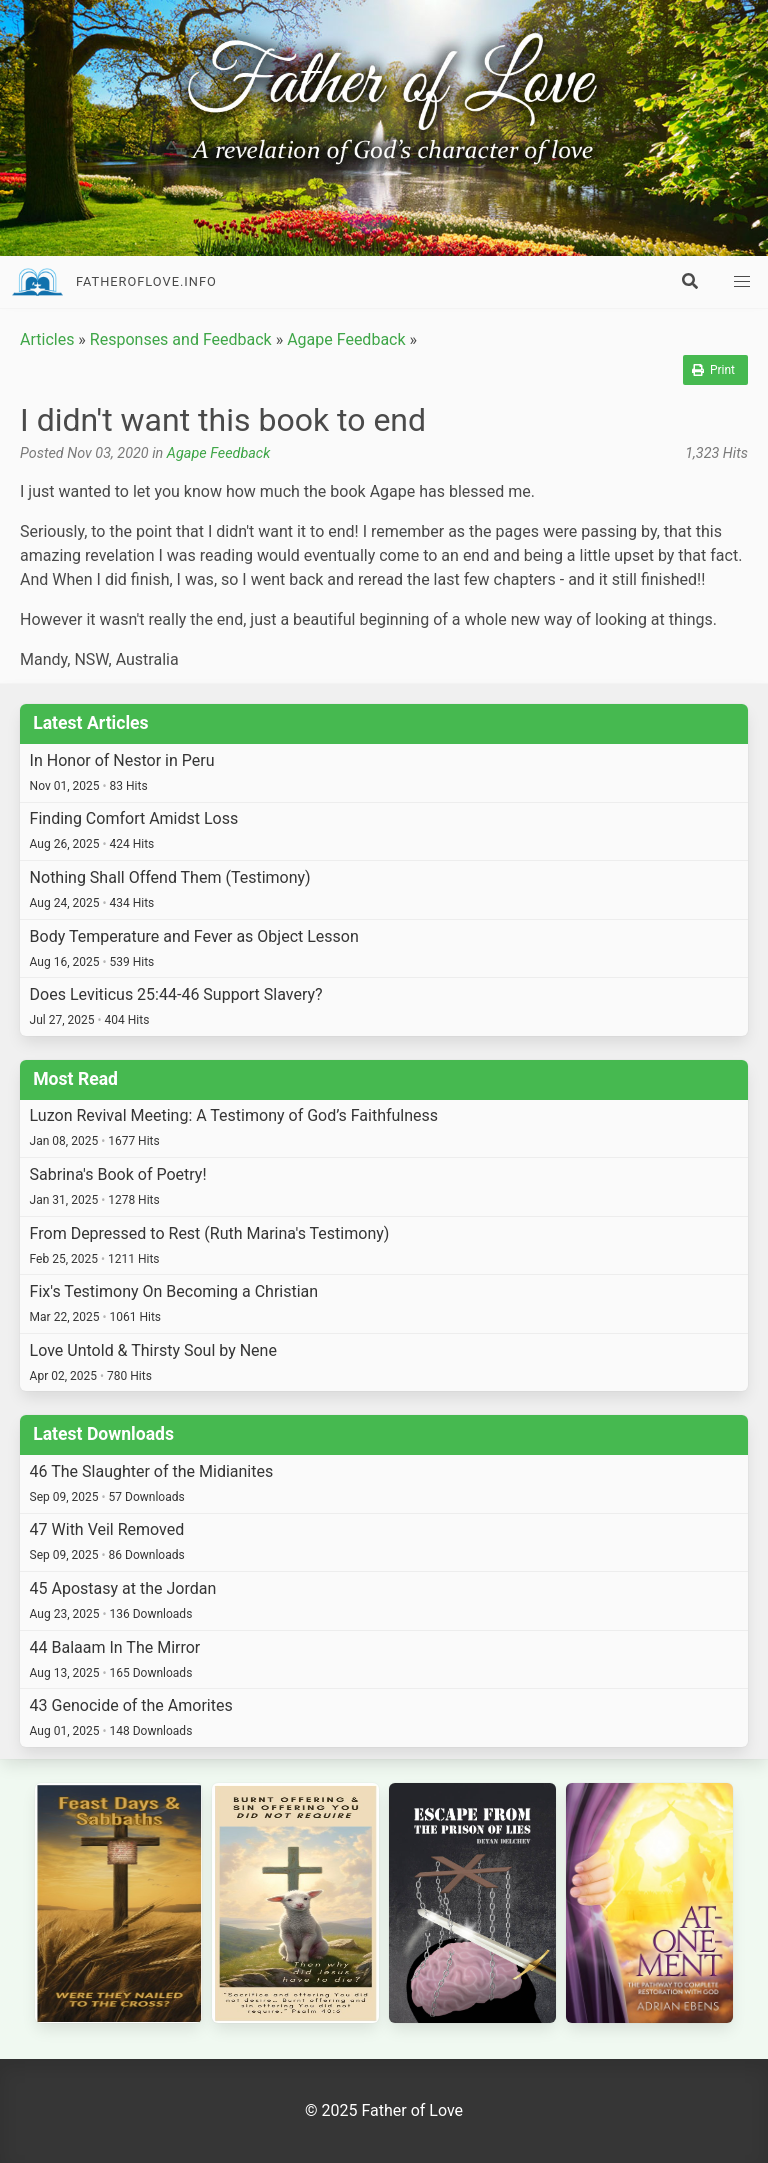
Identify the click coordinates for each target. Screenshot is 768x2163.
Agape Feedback (346, 339)
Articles (47, 339)
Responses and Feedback (181, 339)
